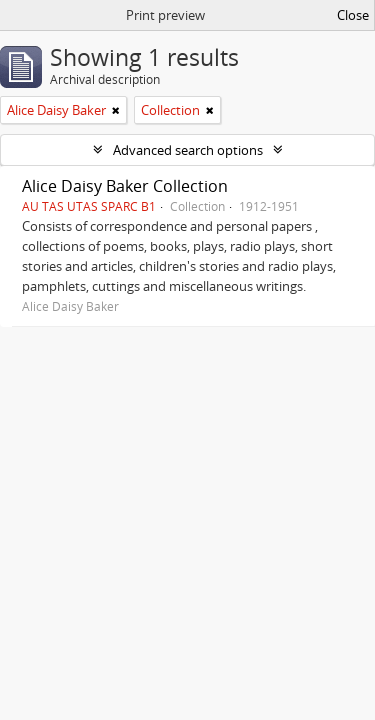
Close (353, 15)
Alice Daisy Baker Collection (125, 186)
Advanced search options (188, 150)
